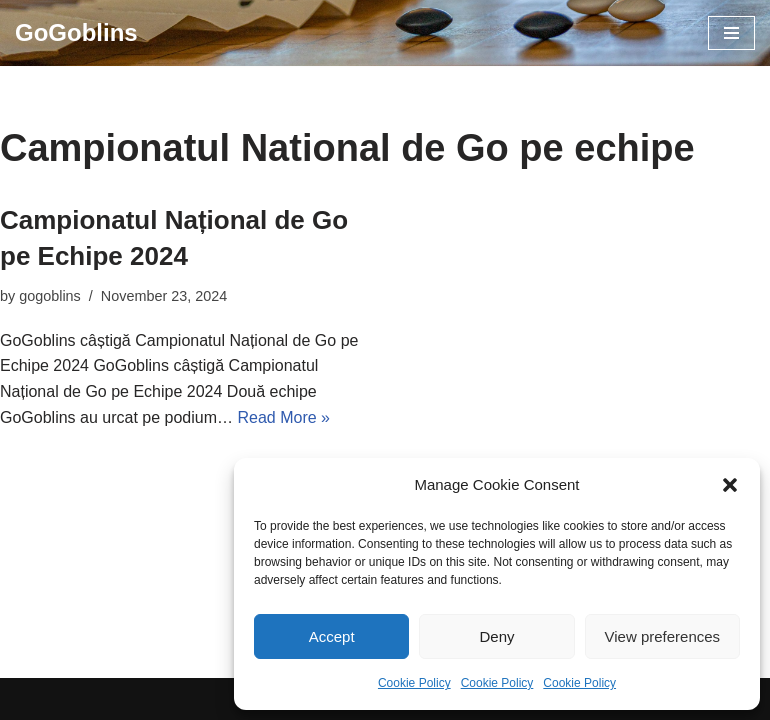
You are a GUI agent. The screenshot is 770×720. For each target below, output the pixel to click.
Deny (496, 636)
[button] (730, 485)
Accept (332, 636)
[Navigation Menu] (731, 33)
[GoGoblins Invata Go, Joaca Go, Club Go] (76, 33)
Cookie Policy (414, 683)
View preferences (663, 636)
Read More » (283, 417)
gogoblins (50, 296)
